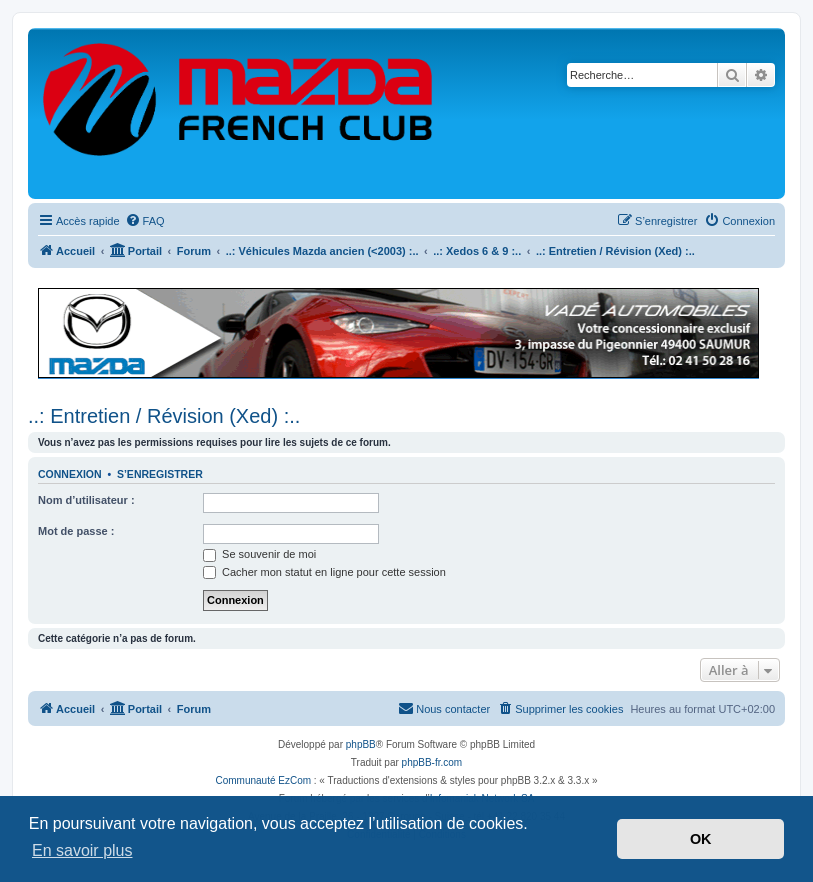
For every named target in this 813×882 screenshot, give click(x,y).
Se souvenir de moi (259, 554)
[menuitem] (145, 221)
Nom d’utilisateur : (86, 500)
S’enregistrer (160, 474)
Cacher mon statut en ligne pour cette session (324, 572)
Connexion (70, 474)
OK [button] (701, 839)
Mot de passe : (76, 531)
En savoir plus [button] (82, 850)
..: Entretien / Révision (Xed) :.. (164, 416)
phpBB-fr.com (432, 762)
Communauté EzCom (263, 780)
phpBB (361, 744)
